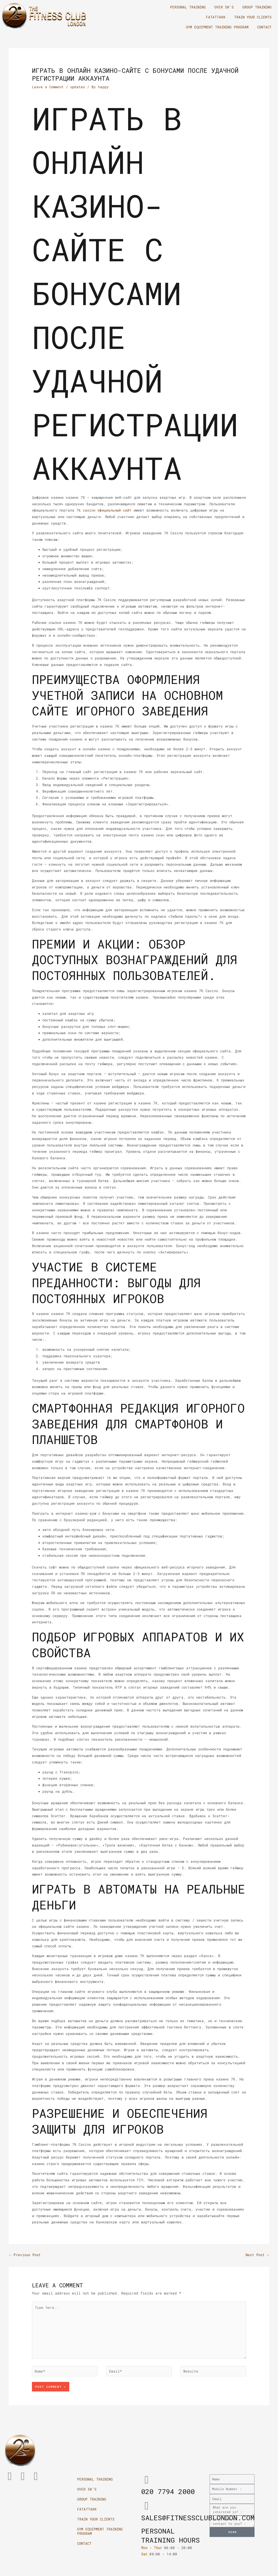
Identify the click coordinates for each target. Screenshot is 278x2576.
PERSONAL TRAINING (188, 7)
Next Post (257, 2254)
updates (77, 87)
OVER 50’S (224, 7)
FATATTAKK (215, 17)
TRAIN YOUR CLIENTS (252, 17)
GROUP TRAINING (256, 7)
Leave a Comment (48, 87)
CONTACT (264, 27)
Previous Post (25, 2254)
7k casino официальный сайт (103, 510)
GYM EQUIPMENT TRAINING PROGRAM (217, 27)
